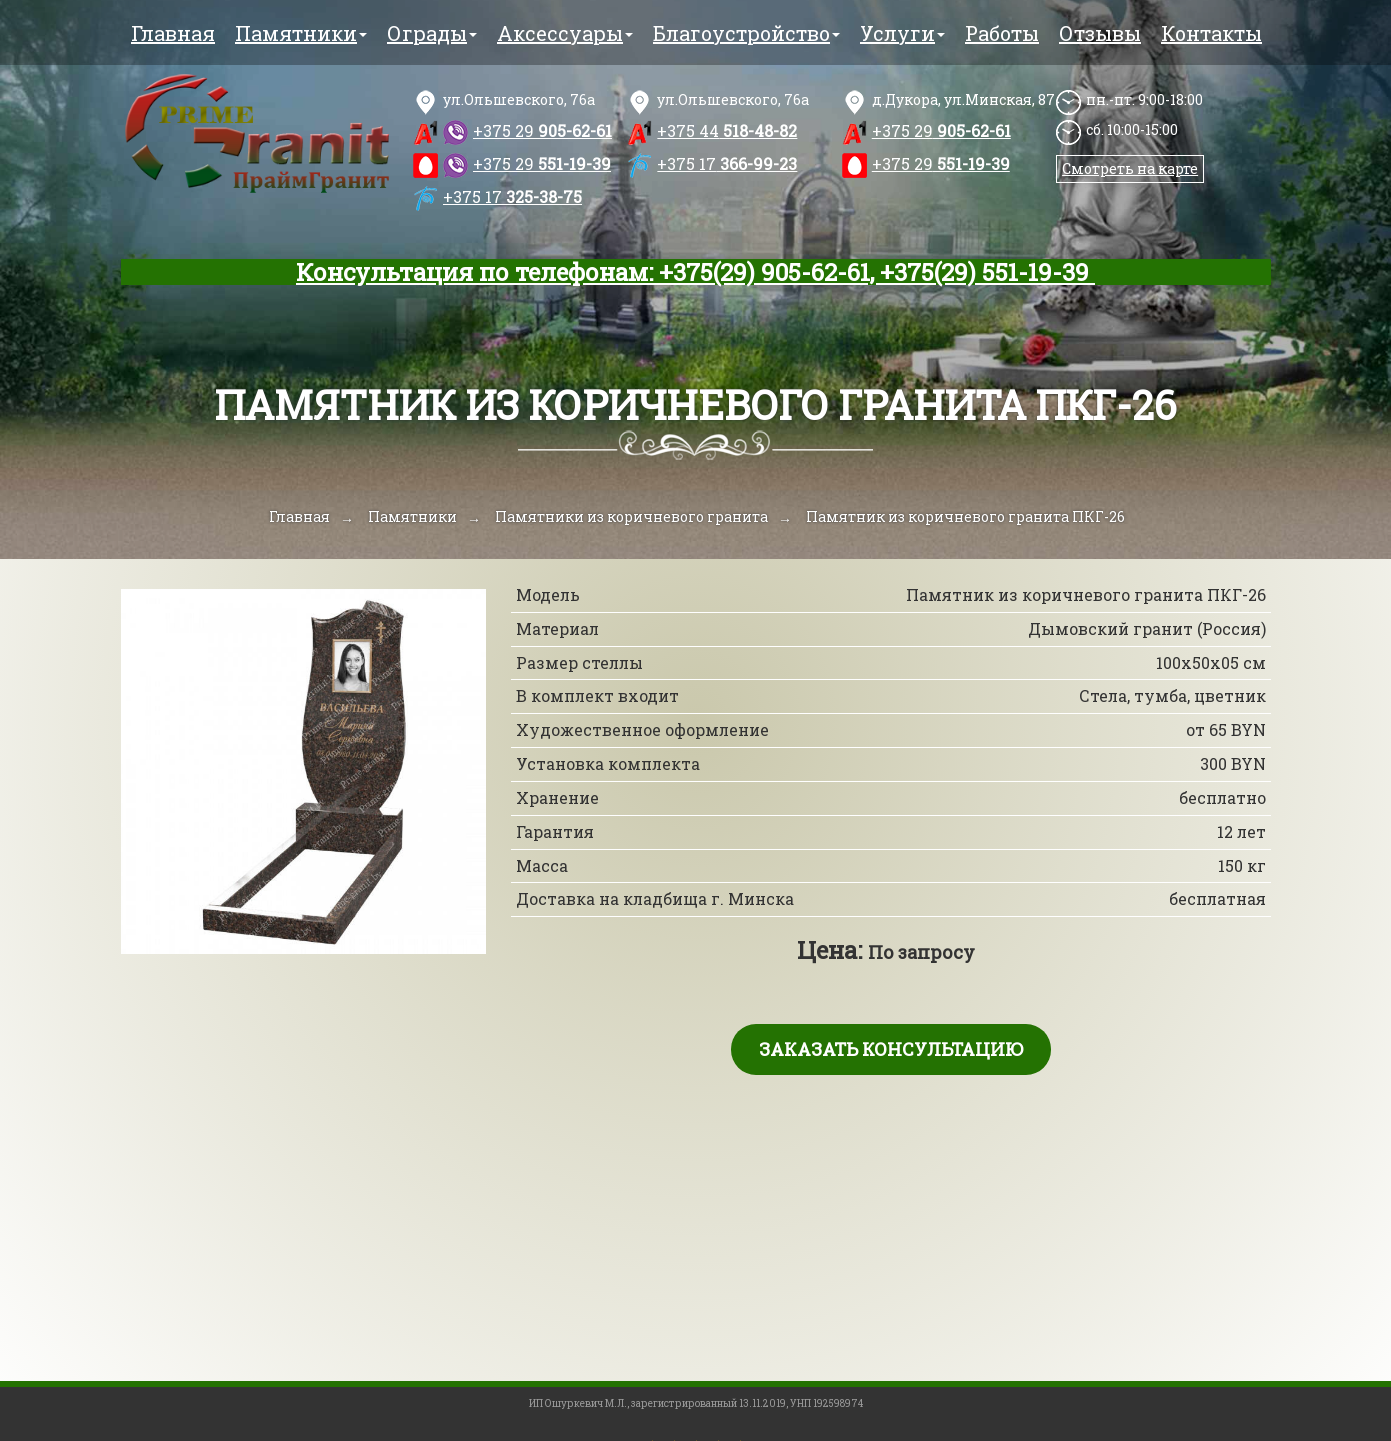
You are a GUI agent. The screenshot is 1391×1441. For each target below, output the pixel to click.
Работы (1002, 33)
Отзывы (1100, 33)
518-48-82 (727, 130)
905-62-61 (542, 130)
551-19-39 (542, 163)
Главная (173, 33)
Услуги (902, 33)
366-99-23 (727, 163)
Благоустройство (746, 33)
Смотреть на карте (1130, 168)
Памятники (301, 33)
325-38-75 (512, 196)
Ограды (432, 33)
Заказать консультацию (891, 1049)
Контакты (1211, 33)
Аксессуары (565, 33)
